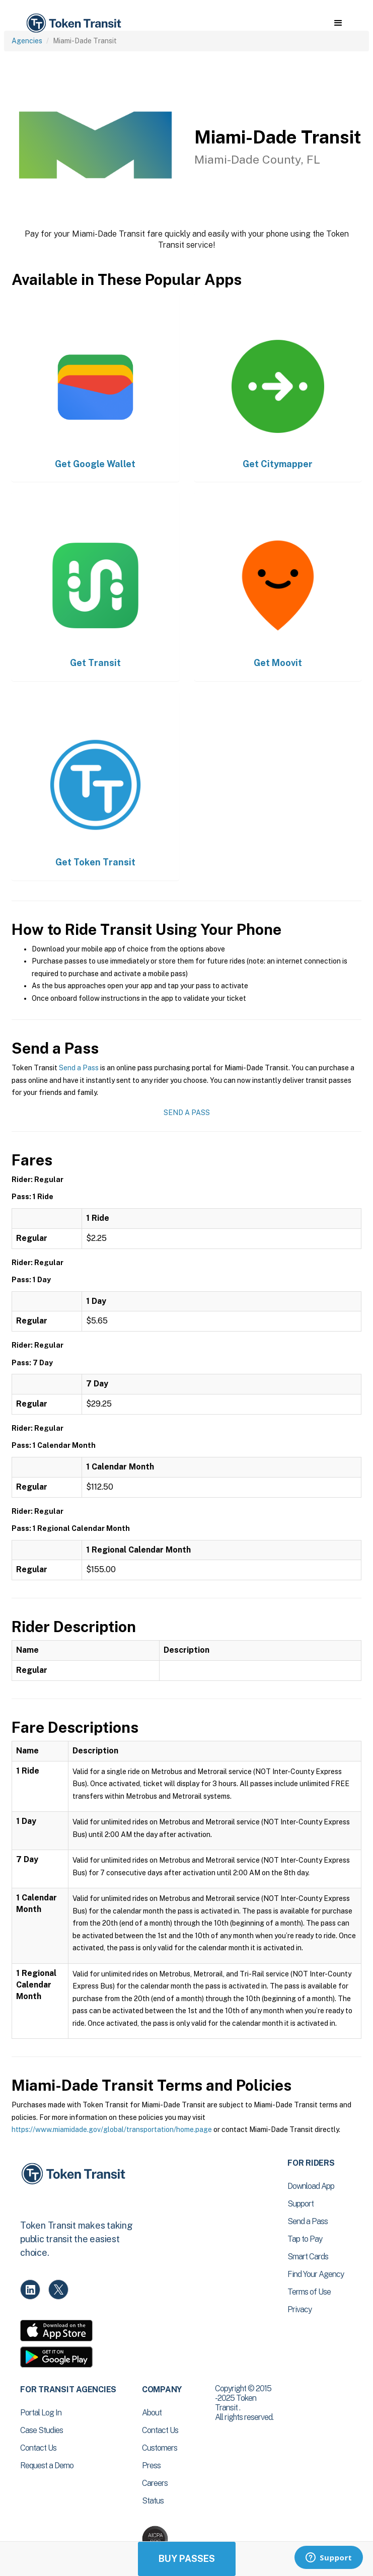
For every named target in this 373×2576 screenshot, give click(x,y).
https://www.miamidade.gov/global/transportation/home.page (112, 2129)
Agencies (27, 41)
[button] (338, 23)
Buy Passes (187, 2558)
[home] (73, 23)
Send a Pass (79, 1068)
